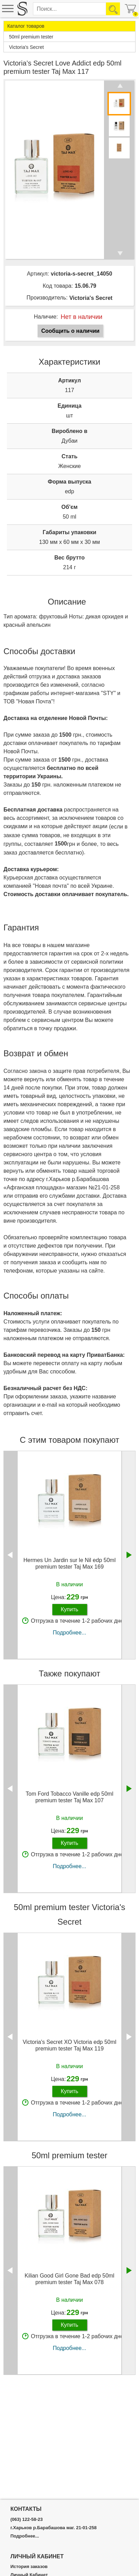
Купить (69, 1609)
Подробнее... (69, 1633)
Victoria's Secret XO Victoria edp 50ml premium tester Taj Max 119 (69, 2045)
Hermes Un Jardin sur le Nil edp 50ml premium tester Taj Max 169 (70, 1563)
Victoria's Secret (90, 298)
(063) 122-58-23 (26, 2519)
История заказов (28, 2566)
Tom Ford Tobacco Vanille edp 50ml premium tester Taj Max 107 (69, 1797)
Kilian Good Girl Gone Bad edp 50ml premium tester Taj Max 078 (69, 2279)
